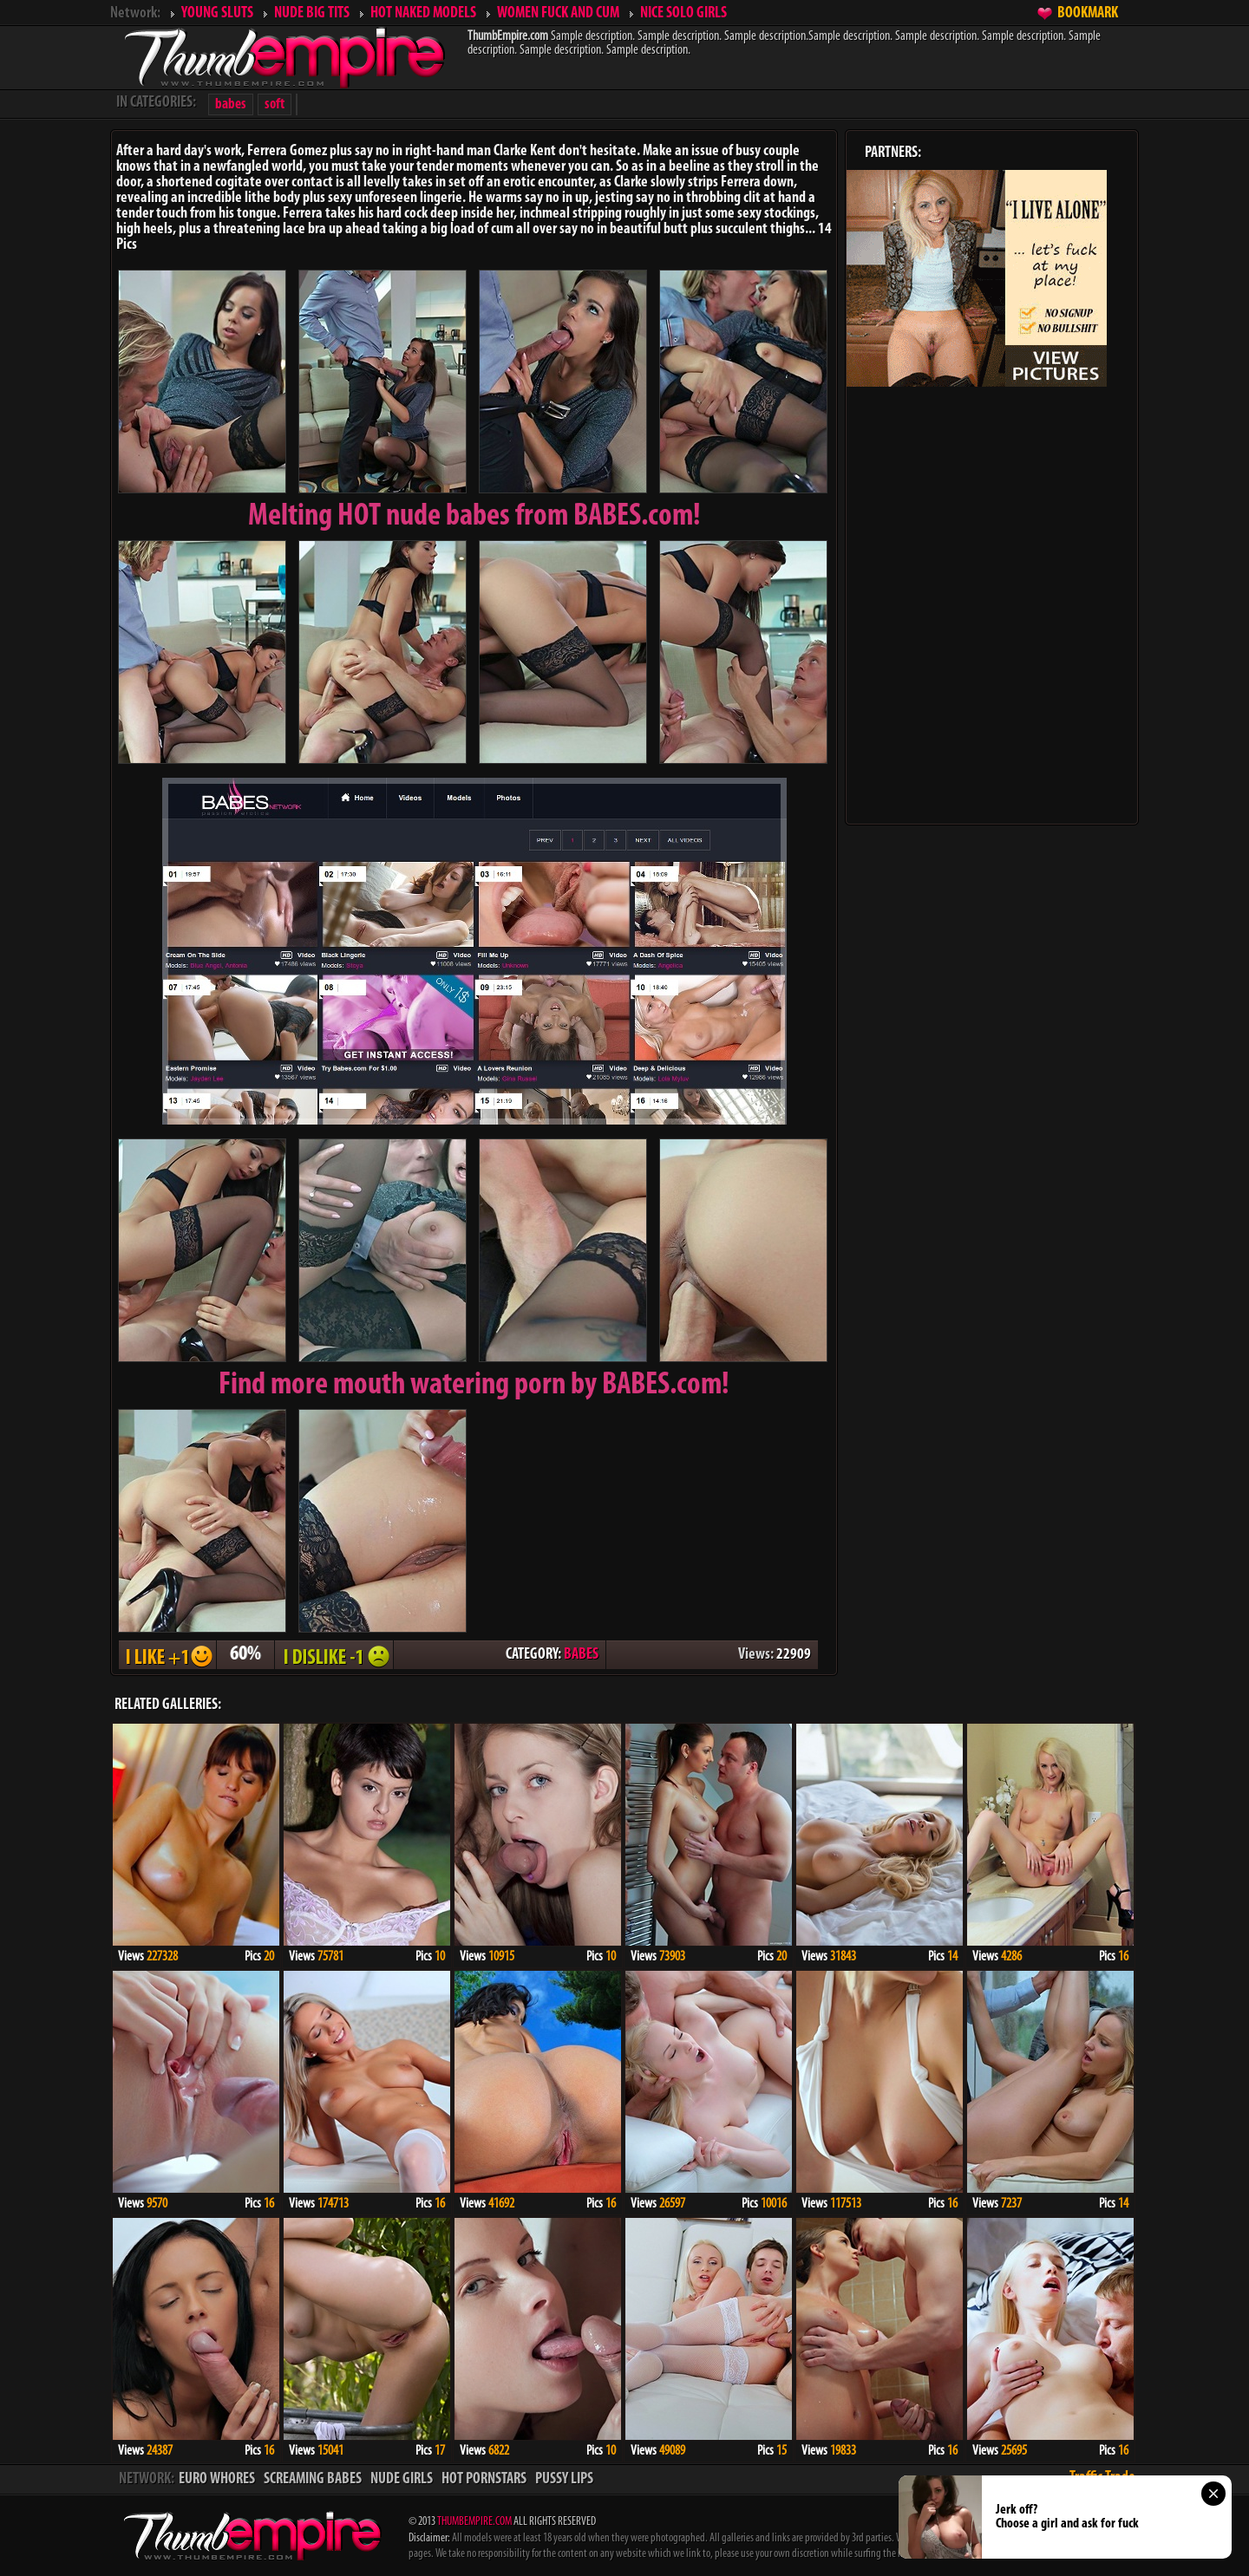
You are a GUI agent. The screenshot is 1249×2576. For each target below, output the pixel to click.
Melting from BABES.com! (474, 516)
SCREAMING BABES (313, 2479)
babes (230, 104)
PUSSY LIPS (564, 2479)
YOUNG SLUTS (217, 13)
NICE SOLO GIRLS (683, 13)
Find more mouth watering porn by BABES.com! (474, 1385)
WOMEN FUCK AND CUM (558, 13)
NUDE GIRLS (401, 2479)
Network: (135, 13)
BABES (581, 1655)
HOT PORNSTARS (483, 2479)
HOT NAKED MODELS (423, 13)
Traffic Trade (1102, 2477)
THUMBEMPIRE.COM (474, 2521)
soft (274, 104)
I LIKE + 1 (167, 1654)
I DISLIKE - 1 (334, 1654)
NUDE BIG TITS (312, 13)
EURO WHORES (217, 2479)
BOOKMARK (1087, 13)
